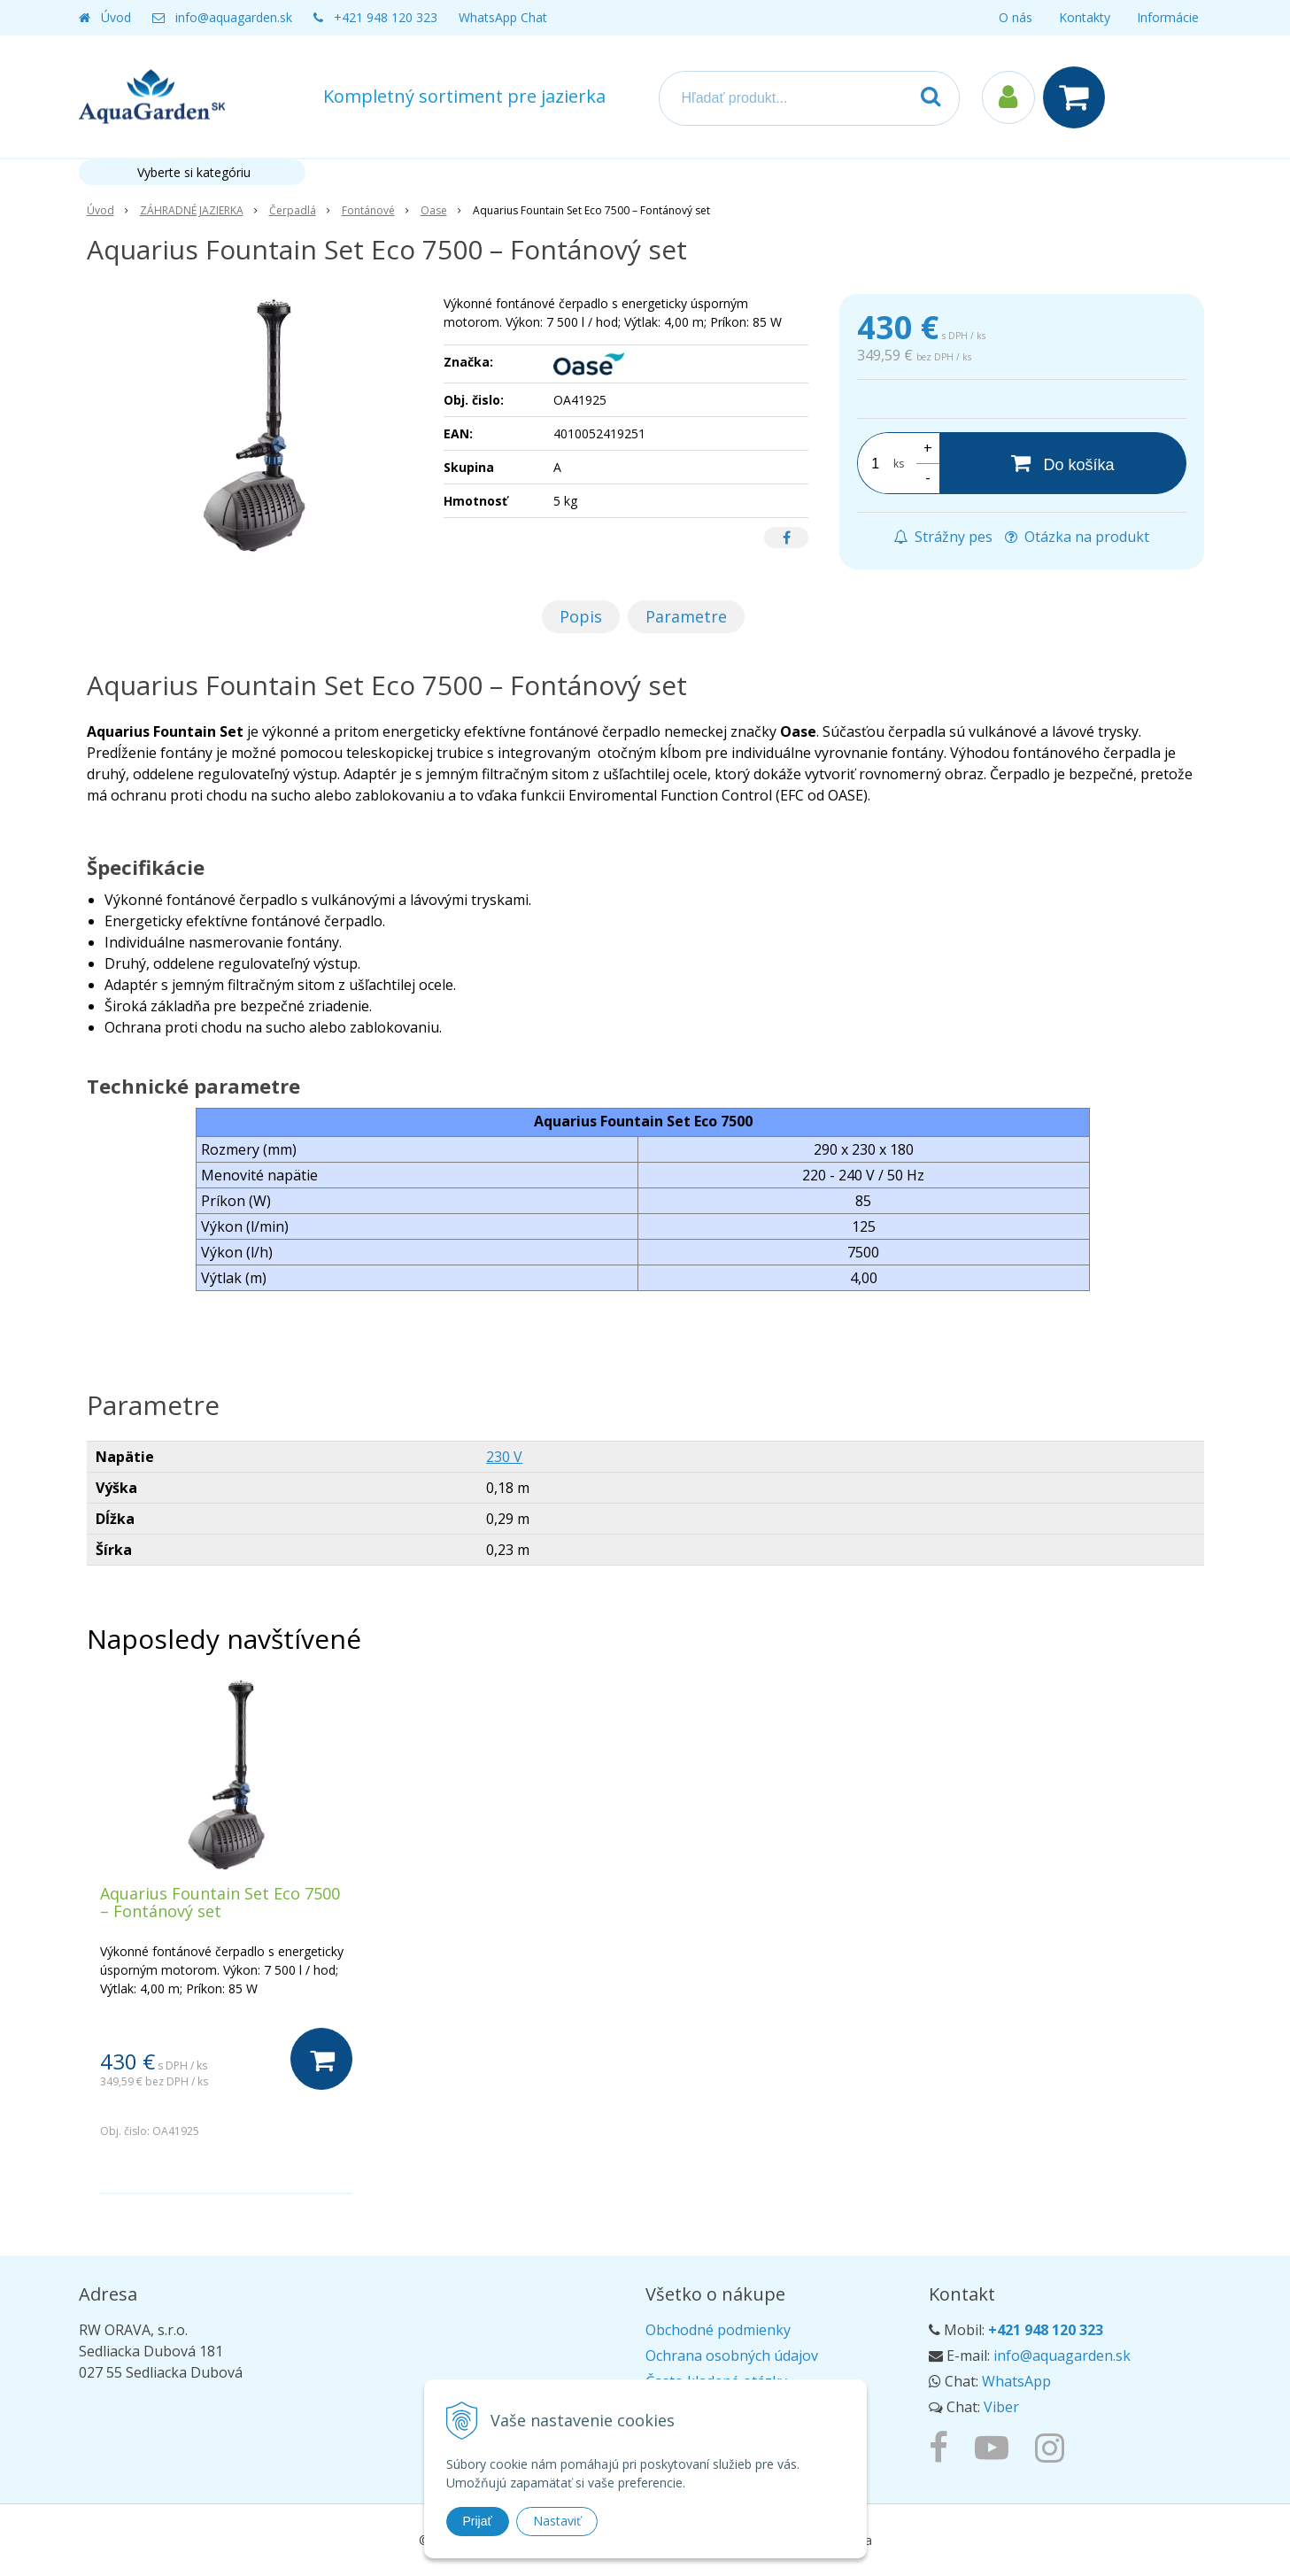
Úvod (116, 17)
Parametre (686, 616)
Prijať (477, 2521)
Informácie (1168, 17)
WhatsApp (1016, 2381)
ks (898, 463)
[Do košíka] (1062, 463)
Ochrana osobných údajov (731, 2355)
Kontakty (1084, 17)
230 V (504, 1456)
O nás (1015, 17)
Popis (581, 616)
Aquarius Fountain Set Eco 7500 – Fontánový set (220, 1902)
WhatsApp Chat (503, 17)
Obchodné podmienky (718, 2330)
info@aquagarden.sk (233, 17)
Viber (1001, 2407)
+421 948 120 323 (385, 17)
